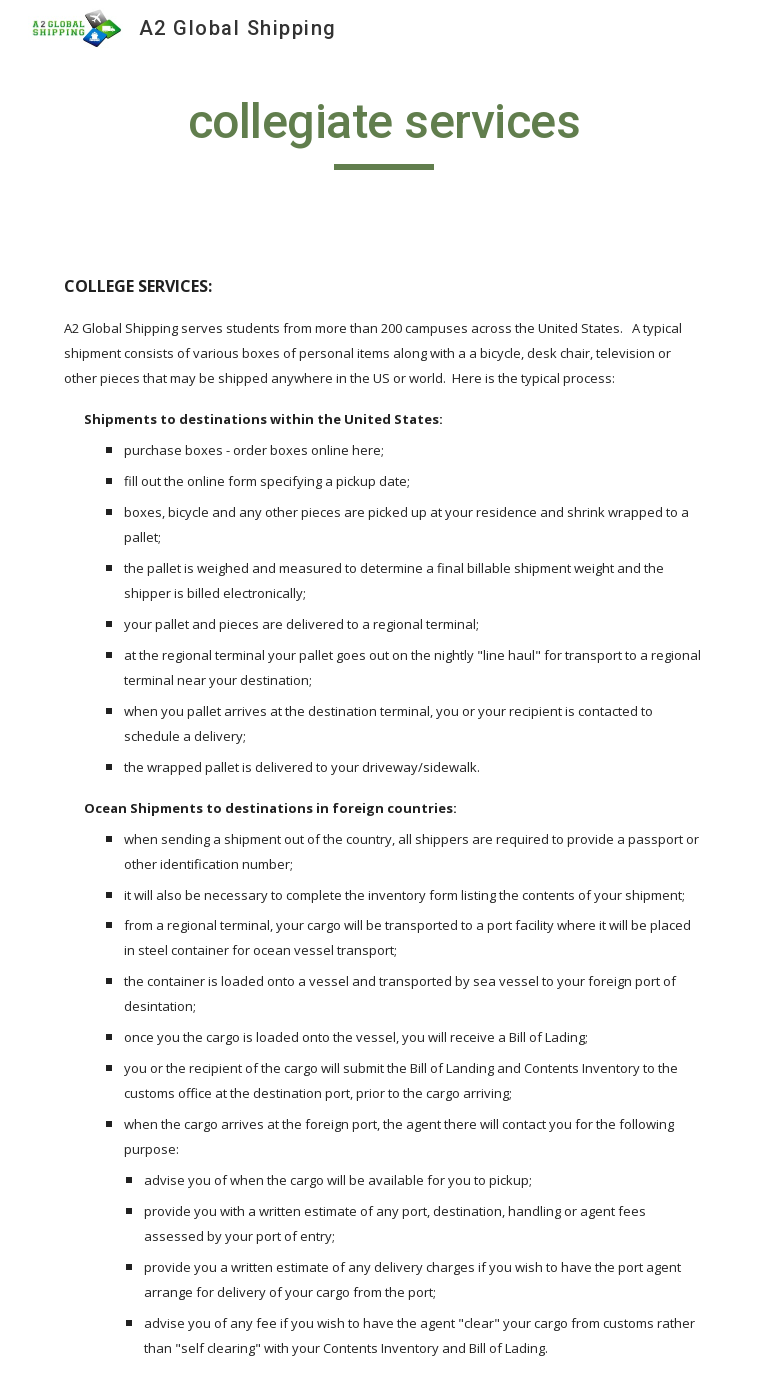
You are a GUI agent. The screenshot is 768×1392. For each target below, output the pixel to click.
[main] (383, 131)
